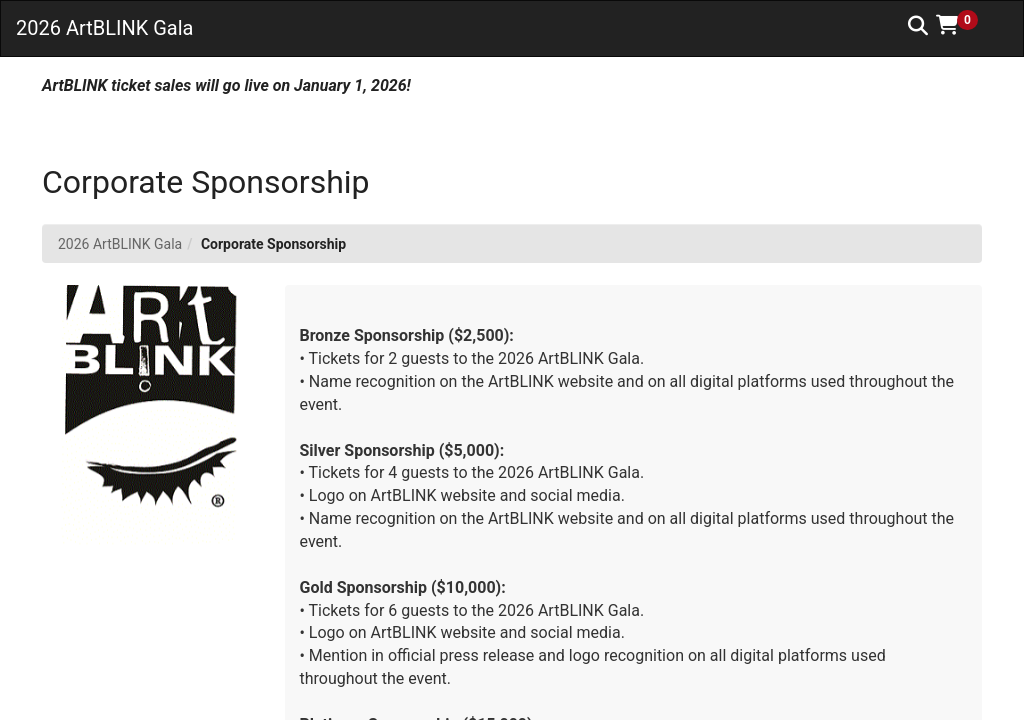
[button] (964, 25)
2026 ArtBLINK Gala (120, 244)
